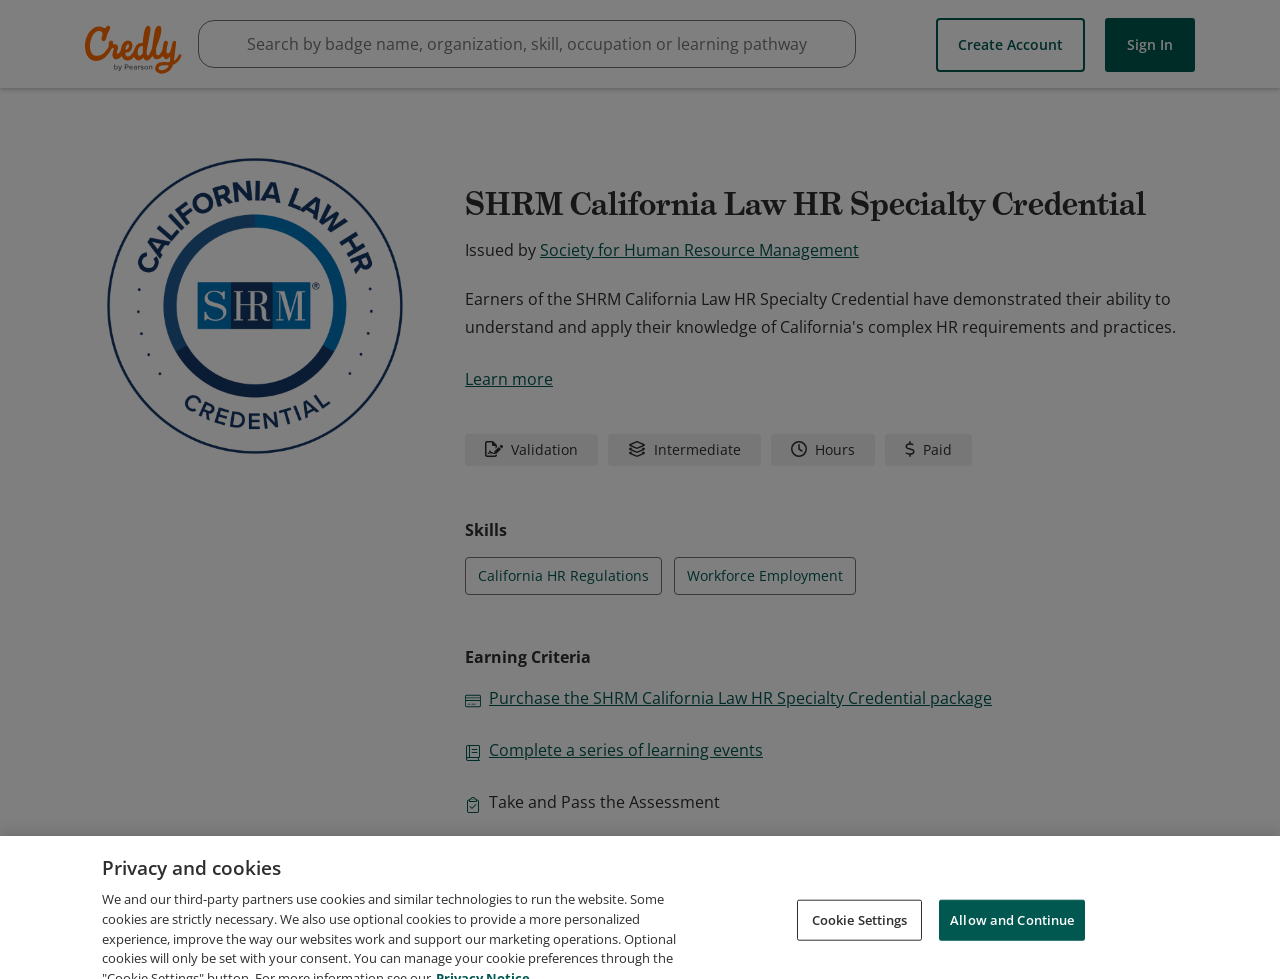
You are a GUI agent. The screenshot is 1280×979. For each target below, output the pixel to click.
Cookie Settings (860, 939)
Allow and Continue (1012, 939)
